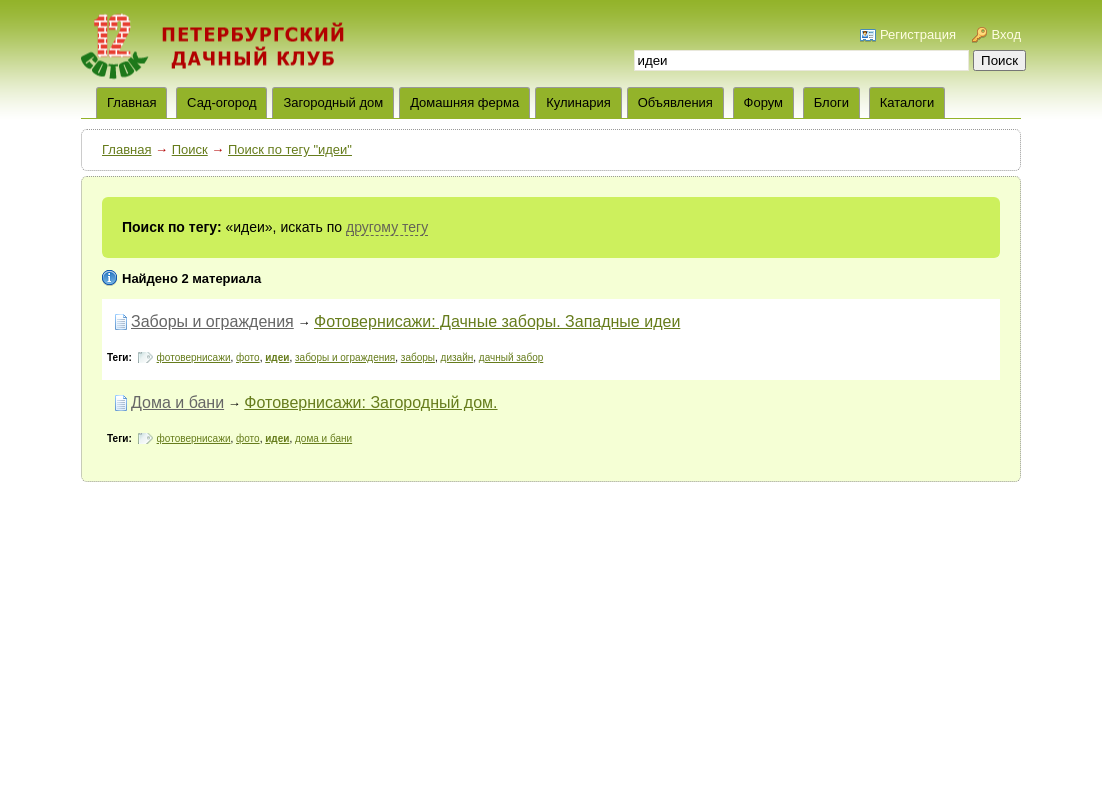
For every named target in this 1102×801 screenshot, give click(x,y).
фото (248, 357)
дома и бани (323, 438)
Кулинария (578, 102)
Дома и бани (177, 402)
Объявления (675, 102)
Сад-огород (221, 102)
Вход (1006, 34)
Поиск (190, 149)
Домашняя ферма (464, 102)
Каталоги (907, 102)
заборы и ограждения (345, 357)
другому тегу (387, 227)
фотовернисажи (194, 357)
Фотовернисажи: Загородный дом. (370, 402)
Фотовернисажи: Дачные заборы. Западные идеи (497, 321)
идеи (277, 357)
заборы (418, 357)
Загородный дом (333, 102)
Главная (126, 149)
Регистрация (918, 34)
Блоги (831, 102)
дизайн (457, 357)
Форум (764, 102)
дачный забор (511, 357)
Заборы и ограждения (212, 321)
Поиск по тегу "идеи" (290, 149)
